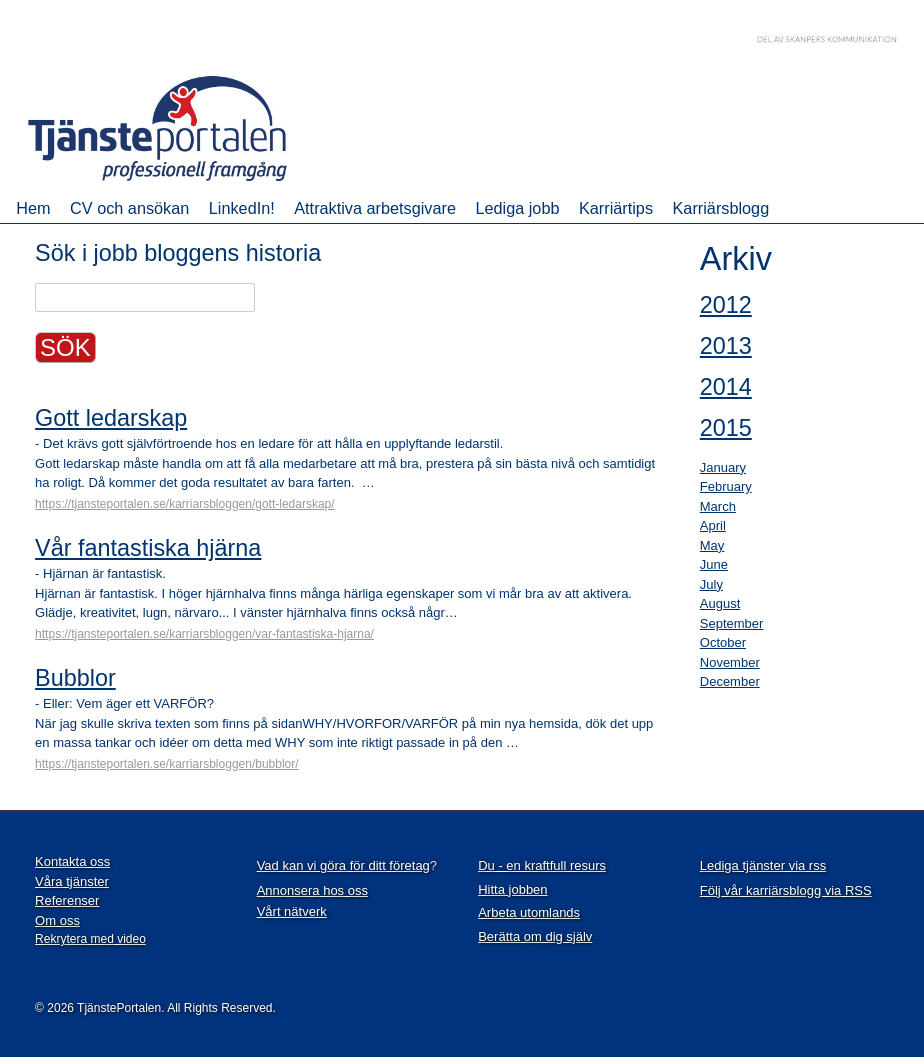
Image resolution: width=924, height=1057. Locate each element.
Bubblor (75, 678)
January (723, 467)
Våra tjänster (72, 881)
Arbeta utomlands (529, 912)
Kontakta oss (72, 861)
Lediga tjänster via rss (763, 865)
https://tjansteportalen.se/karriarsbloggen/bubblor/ (167, 764)
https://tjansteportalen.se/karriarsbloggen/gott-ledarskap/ (185, 504)
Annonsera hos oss (312, 890)
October (723, 642)
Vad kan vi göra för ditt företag (343, 865)
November (730, 662)
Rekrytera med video (90, 939)
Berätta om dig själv (535, 936)
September (732, 623)
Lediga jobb (517, 208)
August (720, 603)
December (730, 681)
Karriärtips (616, 208)
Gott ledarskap (111, 418)
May (712, 545)
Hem (33, 208)
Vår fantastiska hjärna (148, 548)
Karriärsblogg (721, 208)
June (714, 564)
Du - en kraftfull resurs (542, 865)
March (718, 506)
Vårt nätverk (292, 911)
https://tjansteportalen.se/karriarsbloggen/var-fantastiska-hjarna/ (204, 634)
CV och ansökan (129, 208)
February (726, 486)
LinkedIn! (242, 208)
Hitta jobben (512, 889)
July (711, 584)
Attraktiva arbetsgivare (375, 208)
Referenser (67, 900)
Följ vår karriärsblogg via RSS (786, 890)
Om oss (57, 920)
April (713, 525)
